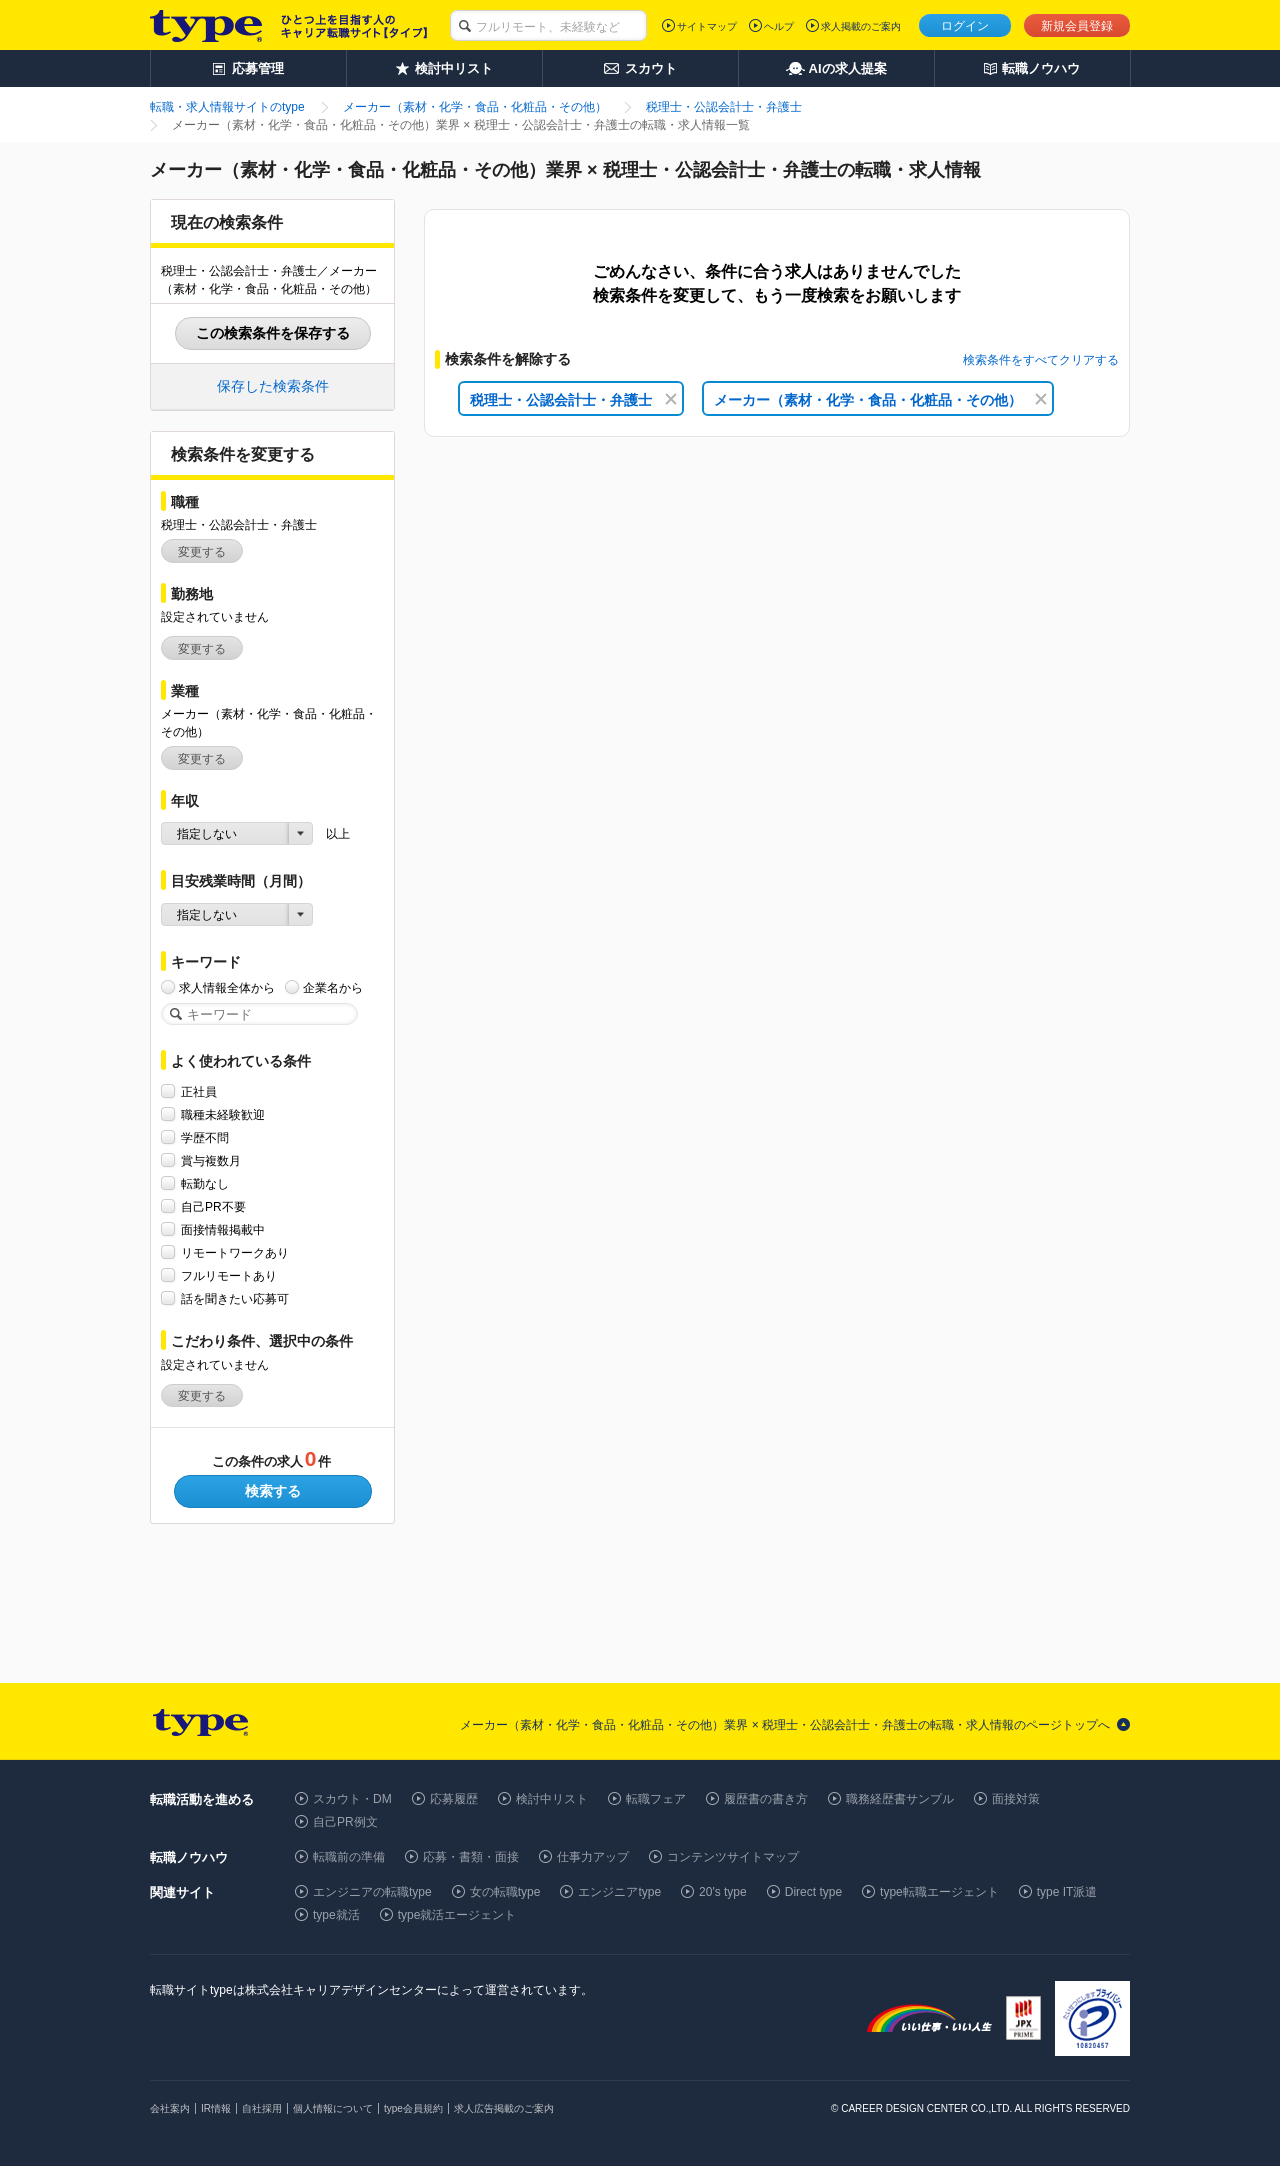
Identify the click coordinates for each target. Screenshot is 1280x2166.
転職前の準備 (349, 1857)
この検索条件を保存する (273, 333)
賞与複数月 (211, 1160)
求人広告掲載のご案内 (504, 2108)
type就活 (336, 1915)
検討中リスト (552, 1799)
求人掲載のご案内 (861, 26)
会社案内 (170, 2108)
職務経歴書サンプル (900, 1799)
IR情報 (216, 2108)
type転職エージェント (939, 1892)
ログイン (965, 26)
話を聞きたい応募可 (235, 1298)
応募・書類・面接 (471, 1857)
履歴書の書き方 (766, 1799)
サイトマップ (707, 26)
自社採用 (262, 2108)
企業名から (333, 987)
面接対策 (1016, 1799)
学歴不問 (205, 1137)
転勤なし (205, 1183)
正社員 (199, 1091)
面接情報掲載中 (223, 1229)
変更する (202, 552)
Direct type (813, 1892)
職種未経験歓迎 (223, 1114)
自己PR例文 (345, 1822)
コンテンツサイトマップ (733, 1857)
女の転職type (505, 1892)
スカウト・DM (352, 1799)
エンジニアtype (619, 1892)
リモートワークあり (235, 1252)
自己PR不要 (213, 1206)
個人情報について (333, 2108)
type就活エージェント (457, 1915)
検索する (273, 1491)
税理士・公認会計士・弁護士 (573, 400)
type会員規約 (413, 2108)
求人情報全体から (227, 987)
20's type (723, 1892)
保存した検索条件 (273, 386)
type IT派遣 (1067, 1892)
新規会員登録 (1077, 26)
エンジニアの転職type (372, 1892)
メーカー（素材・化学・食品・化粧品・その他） (880, 400)
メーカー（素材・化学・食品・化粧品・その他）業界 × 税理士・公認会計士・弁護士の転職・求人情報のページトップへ (785, 1725)
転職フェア (656, 1799)
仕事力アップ (593, 1857)
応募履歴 (454, 1799)
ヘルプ (779, 26)
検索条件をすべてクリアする (1041, 360)
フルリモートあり (229, 1275)
